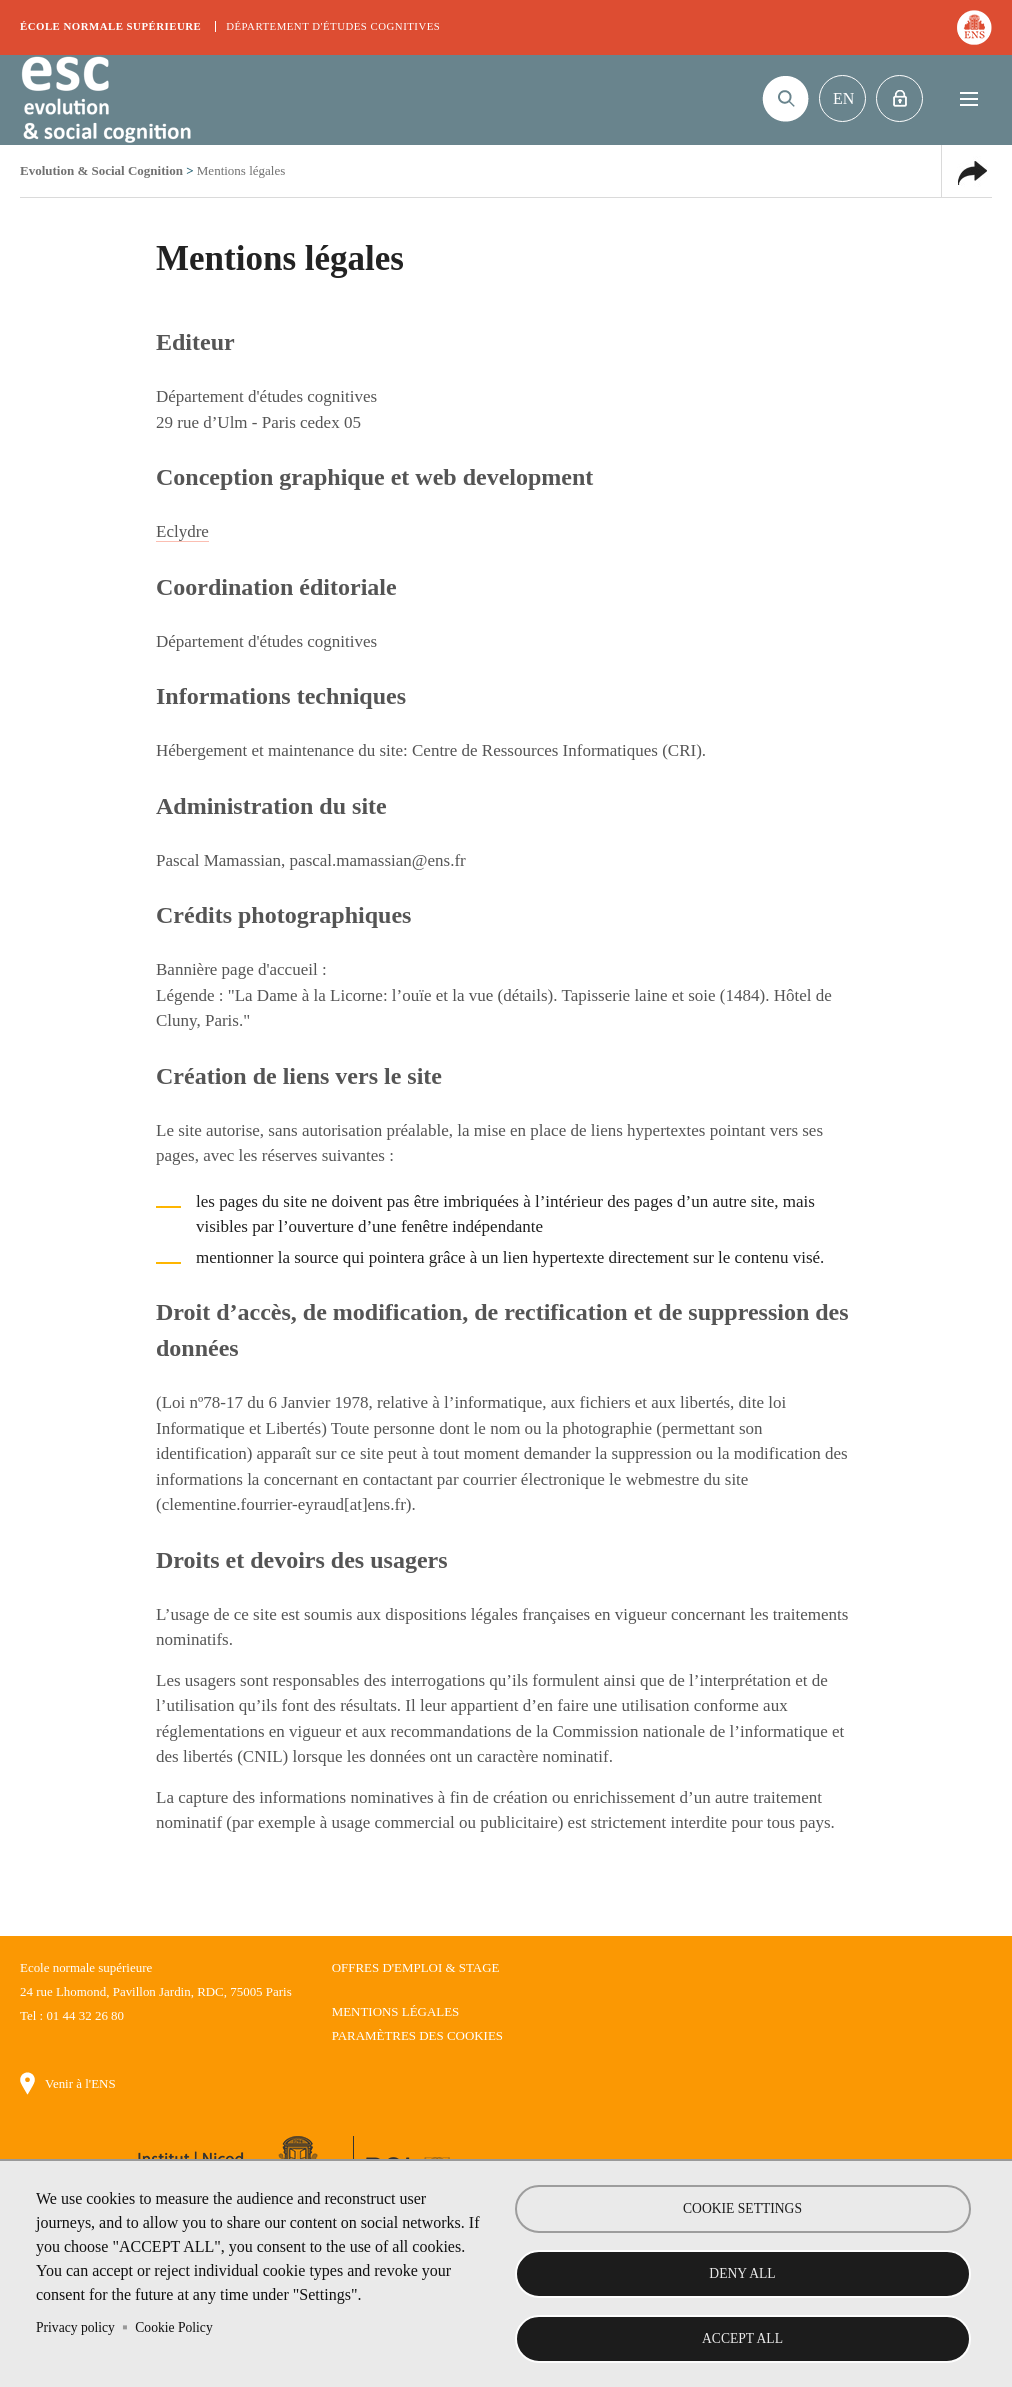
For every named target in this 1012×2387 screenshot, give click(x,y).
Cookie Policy (173, 2326)
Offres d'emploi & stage (416, 1967)
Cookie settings (742, 2208)
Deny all (742, 2273)
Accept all (742, 2338)
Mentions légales (396, 2011)
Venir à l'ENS (80, 2083)
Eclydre (182, 531)
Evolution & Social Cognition (105, 100)
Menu (968, 98)
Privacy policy (75, 2326)
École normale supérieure (110, 26)
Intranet (899, 98)
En (843, 98)
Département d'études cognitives (333, 26)
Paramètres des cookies (417, 2035)
